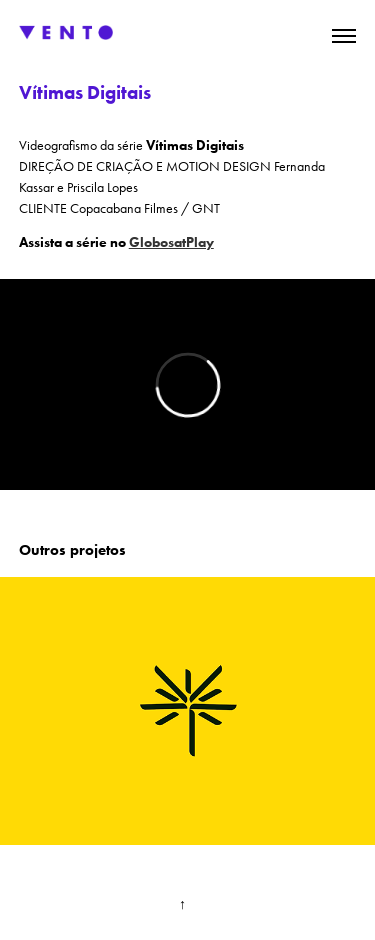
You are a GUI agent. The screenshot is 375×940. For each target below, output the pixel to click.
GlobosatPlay (171, 242)
